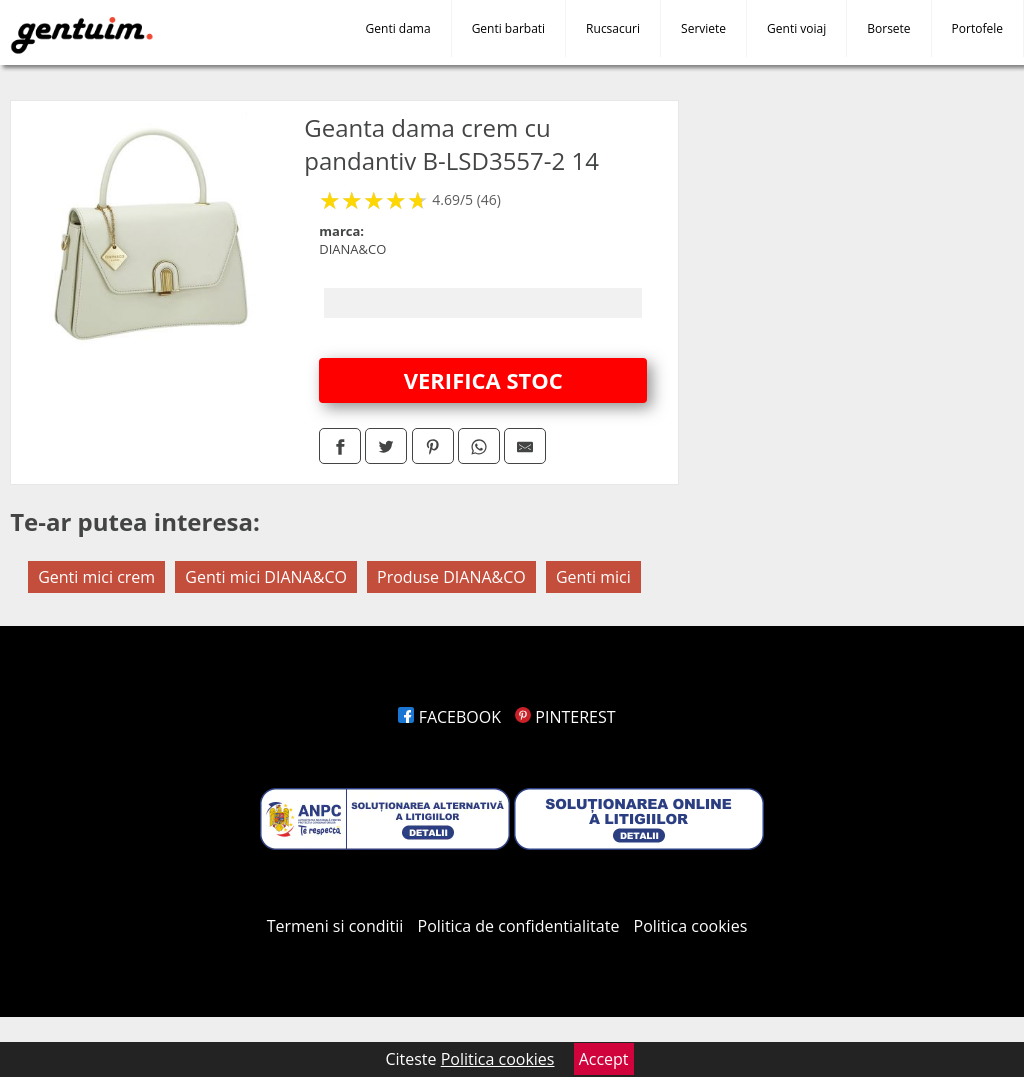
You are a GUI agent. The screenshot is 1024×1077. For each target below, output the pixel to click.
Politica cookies (691, 926)
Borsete (888, 28)
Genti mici (593, 577)
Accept (604, 1059)
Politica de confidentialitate (519, 926)
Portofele (977, 28)
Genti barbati (508, 28)
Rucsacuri (613, 28)
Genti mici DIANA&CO (266, 577)
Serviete (703, 28)
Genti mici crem (96, 577)
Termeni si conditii (335, 926)
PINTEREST (565, 717)
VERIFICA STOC (483, 380)
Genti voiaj (796, 28)
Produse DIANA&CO (451, 577)
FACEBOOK (449, 717)
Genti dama (398, 28)
